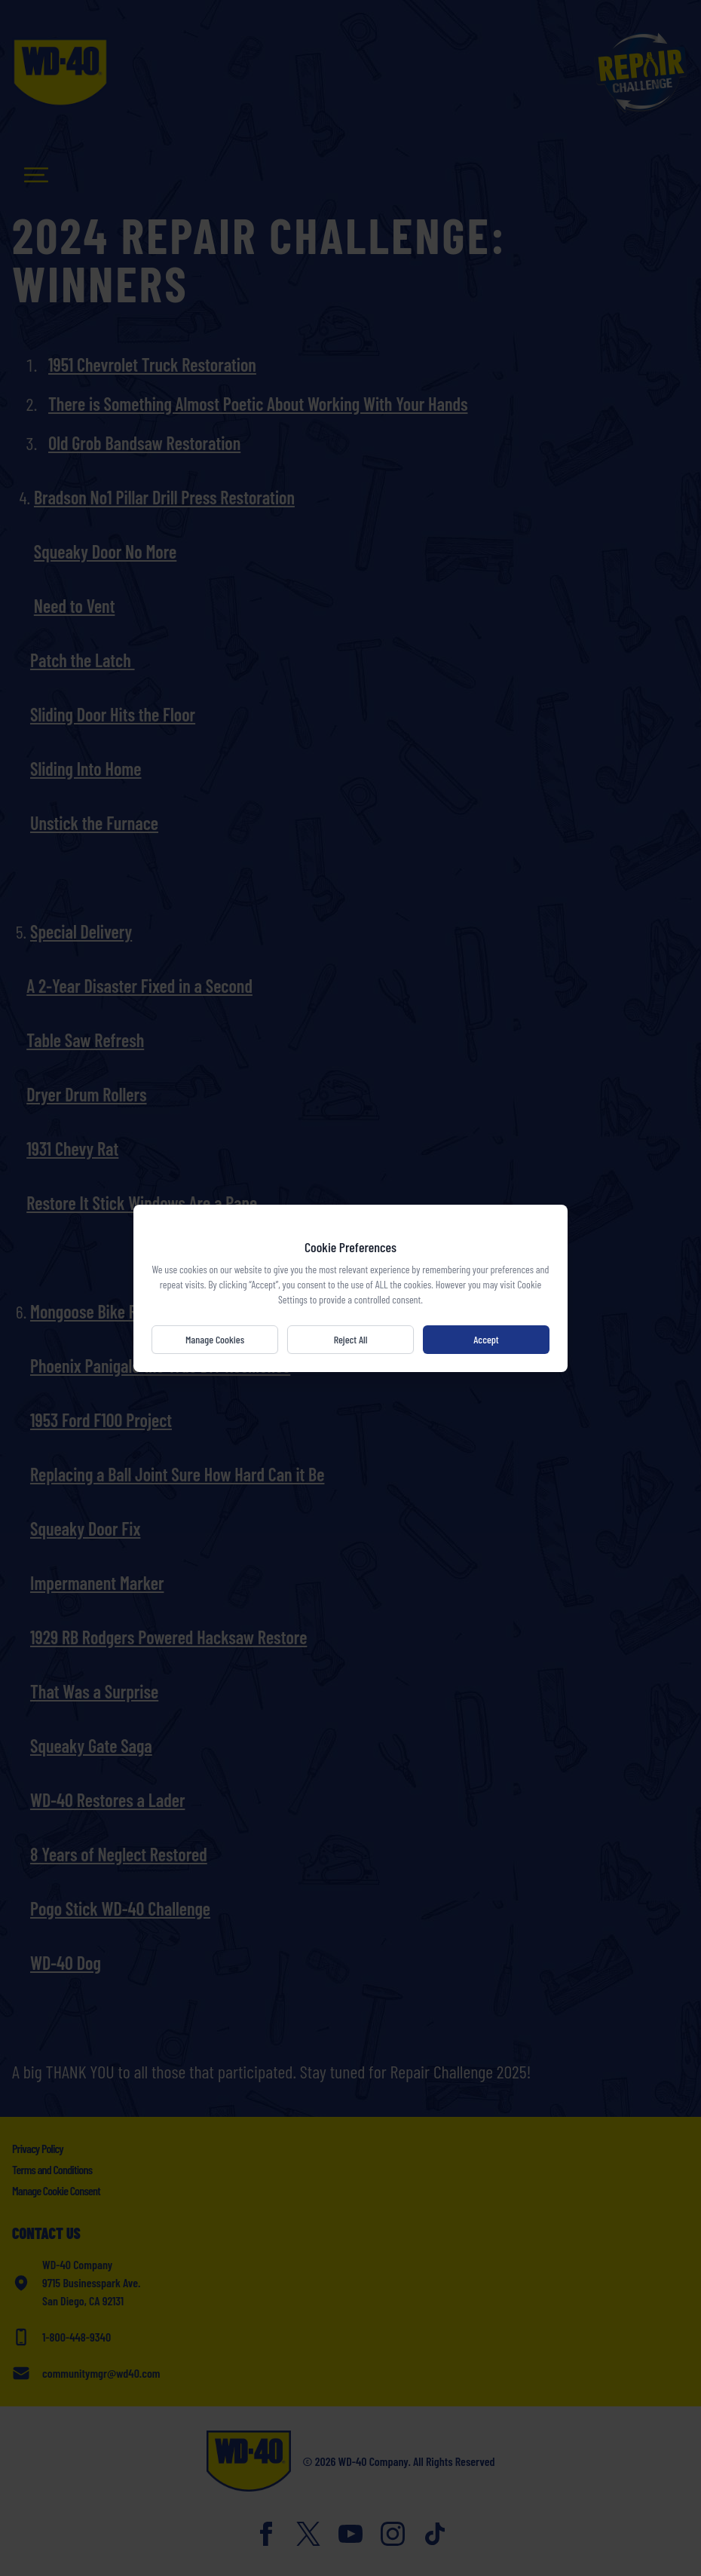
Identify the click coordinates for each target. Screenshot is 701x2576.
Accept (485, 1339)
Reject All (351, 1339)
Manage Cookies (214, 1339)
